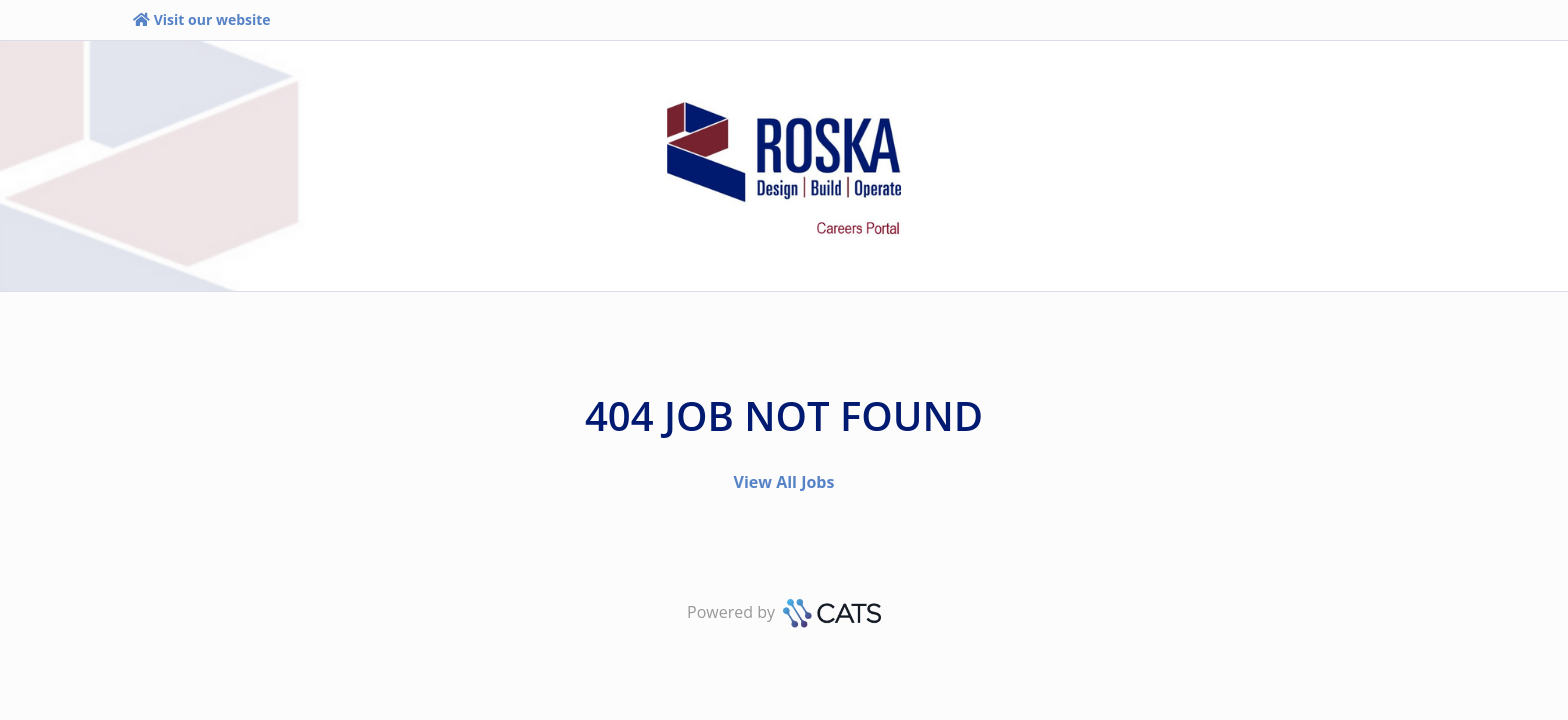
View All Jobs (784, 482)
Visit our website (201, 19)
